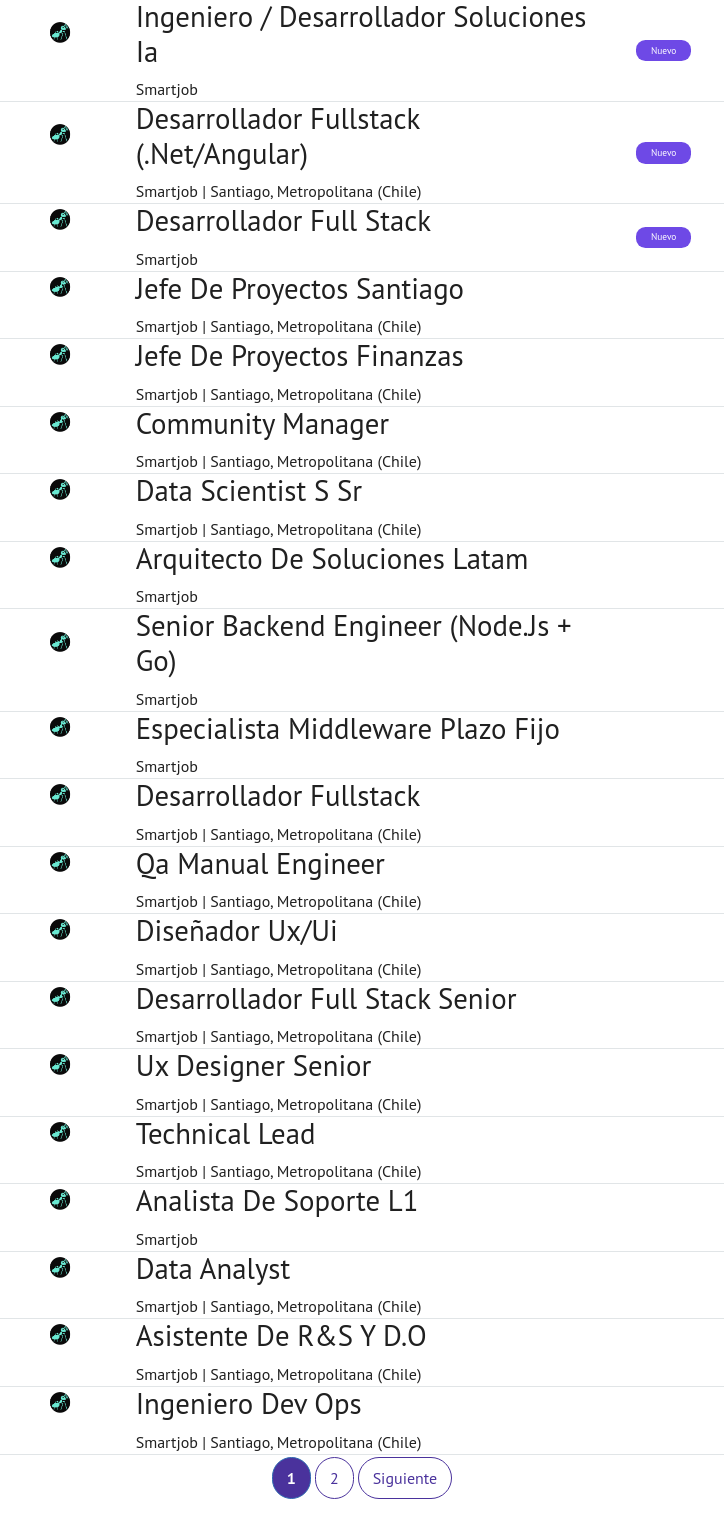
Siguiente (405, 1478)
